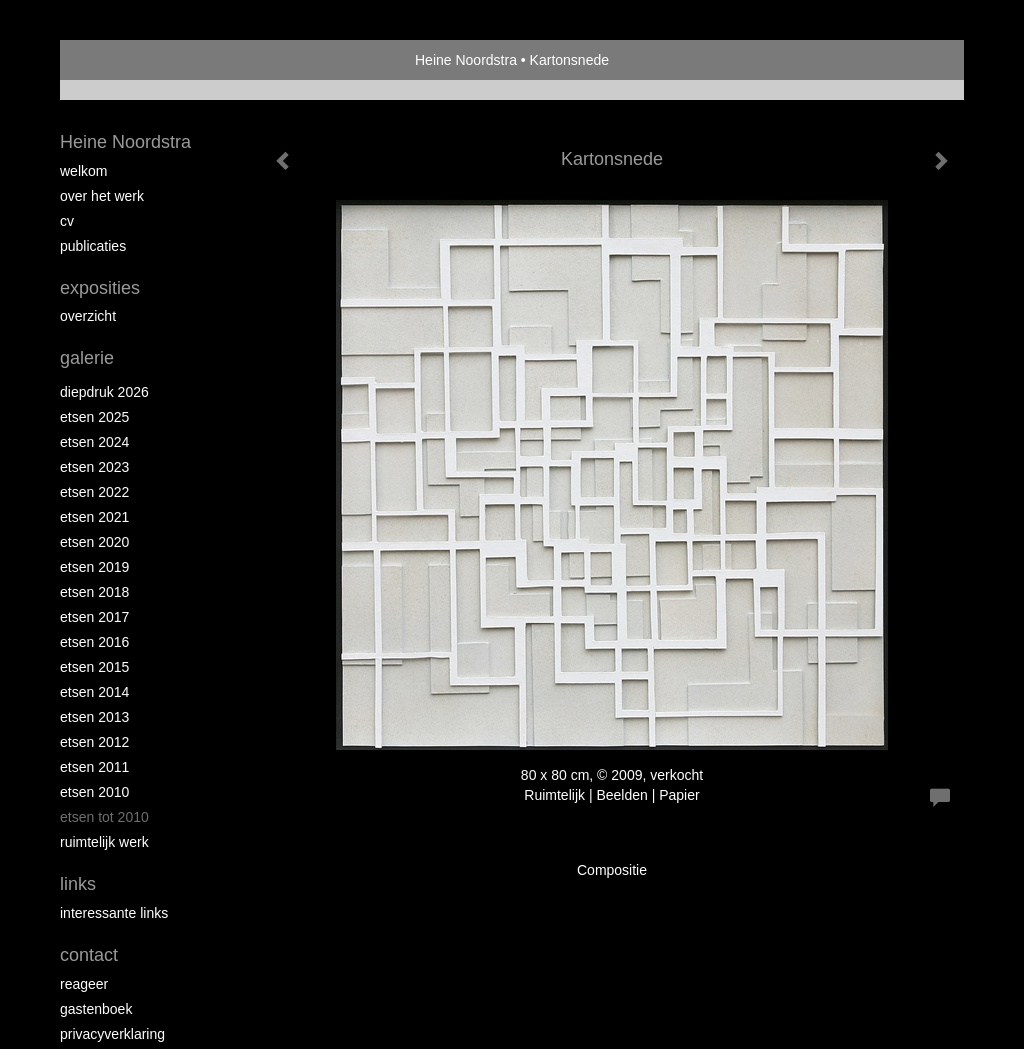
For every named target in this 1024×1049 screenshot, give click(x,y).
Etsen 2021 (94, 517)
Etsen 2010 (94, 792)
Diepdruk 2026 (104, 392)
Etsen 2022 (94, 492)
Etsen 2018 (94, 592)
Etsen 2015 (94, 667)
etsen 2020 (94, 542)
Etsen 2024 (94, 442)
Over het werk (102, 196)
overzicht (88, 316)
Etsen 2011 (94, 767)
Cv (67, 221)
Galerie (87, 358)
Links (78, 884)
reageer (84, 984)
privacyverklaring (112, 1034)
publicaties (93, 246)
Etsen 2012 (94, 742)
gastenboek (96, 1009)
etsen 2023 (94, 467)
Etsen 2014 (94, 692)
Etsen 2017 (94, 617)
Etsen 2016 (94, 642)
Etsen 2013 (94, 717)
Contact (89, 955)
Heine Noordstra (466, 60)
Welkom (83, 171)
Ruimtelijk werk (104, 842)
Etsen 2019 (94, 567)
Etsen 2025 (94, 417)
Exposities (100, 288)
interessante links (114, 913)
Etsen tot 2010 (104, 817)
